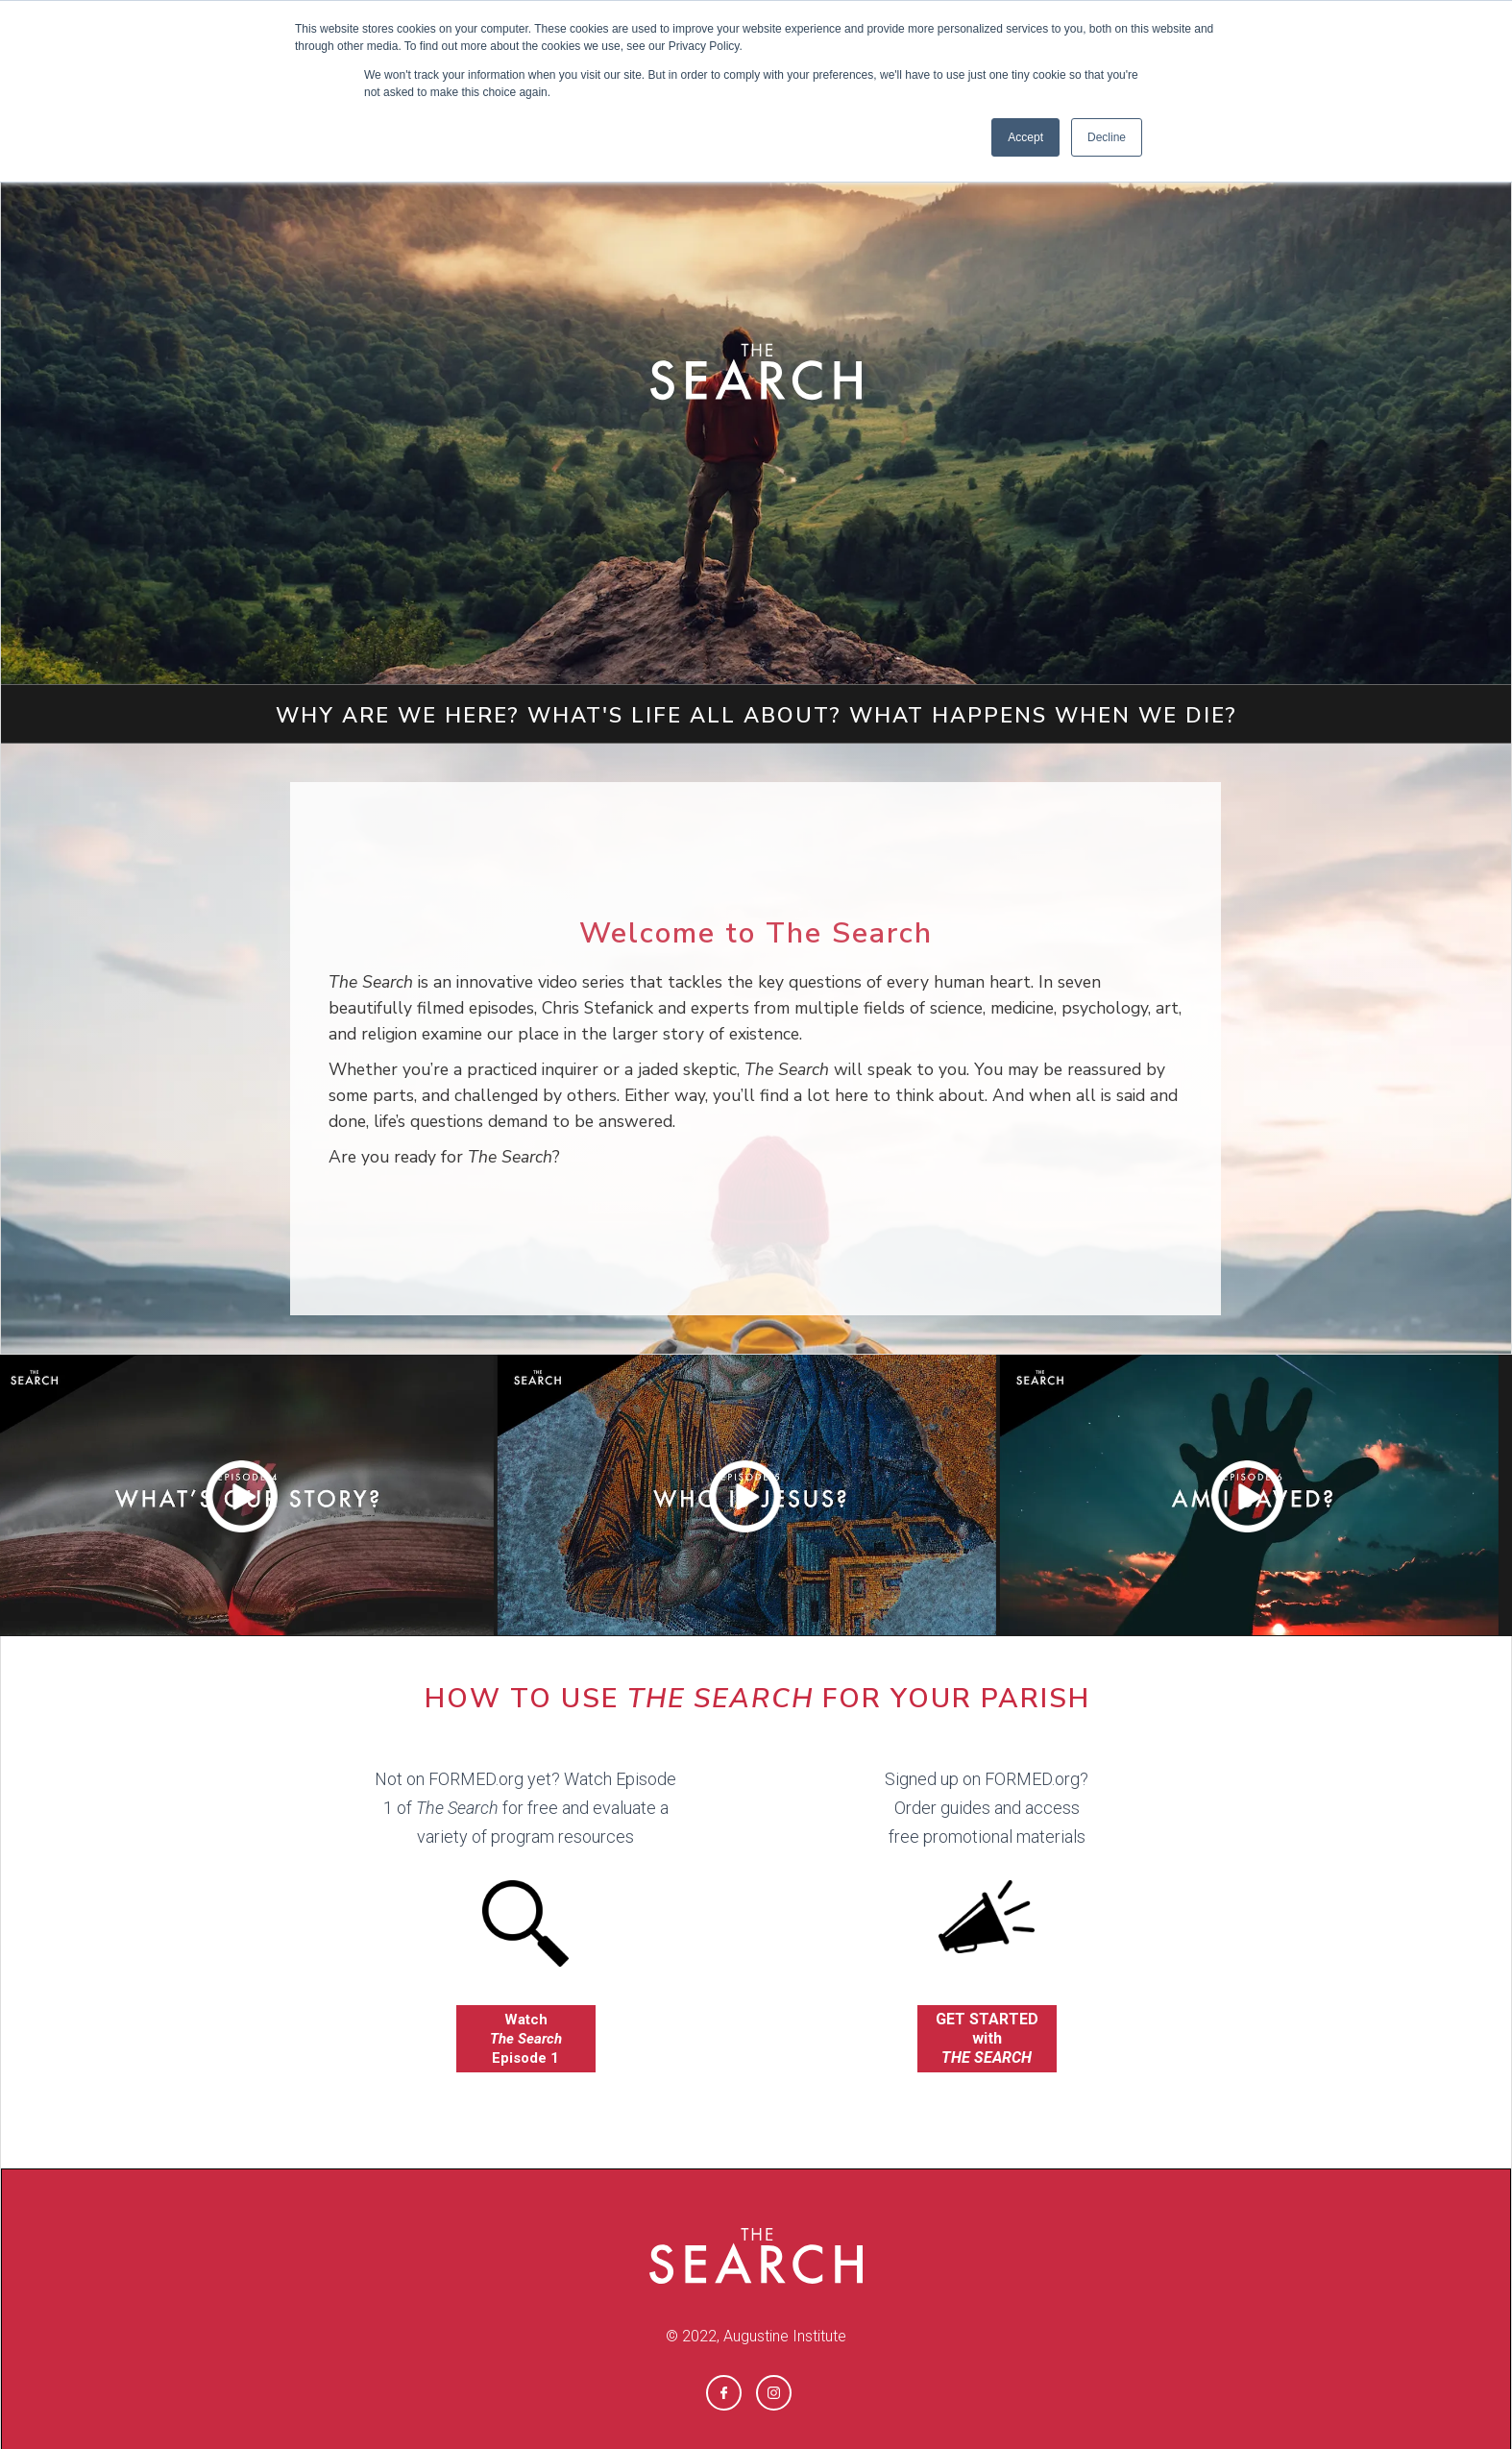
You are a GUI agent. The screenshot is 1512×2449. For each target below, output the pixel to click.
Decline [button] (1106, 137)
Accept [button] (1025, 137)
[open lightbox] (746, 1495)
